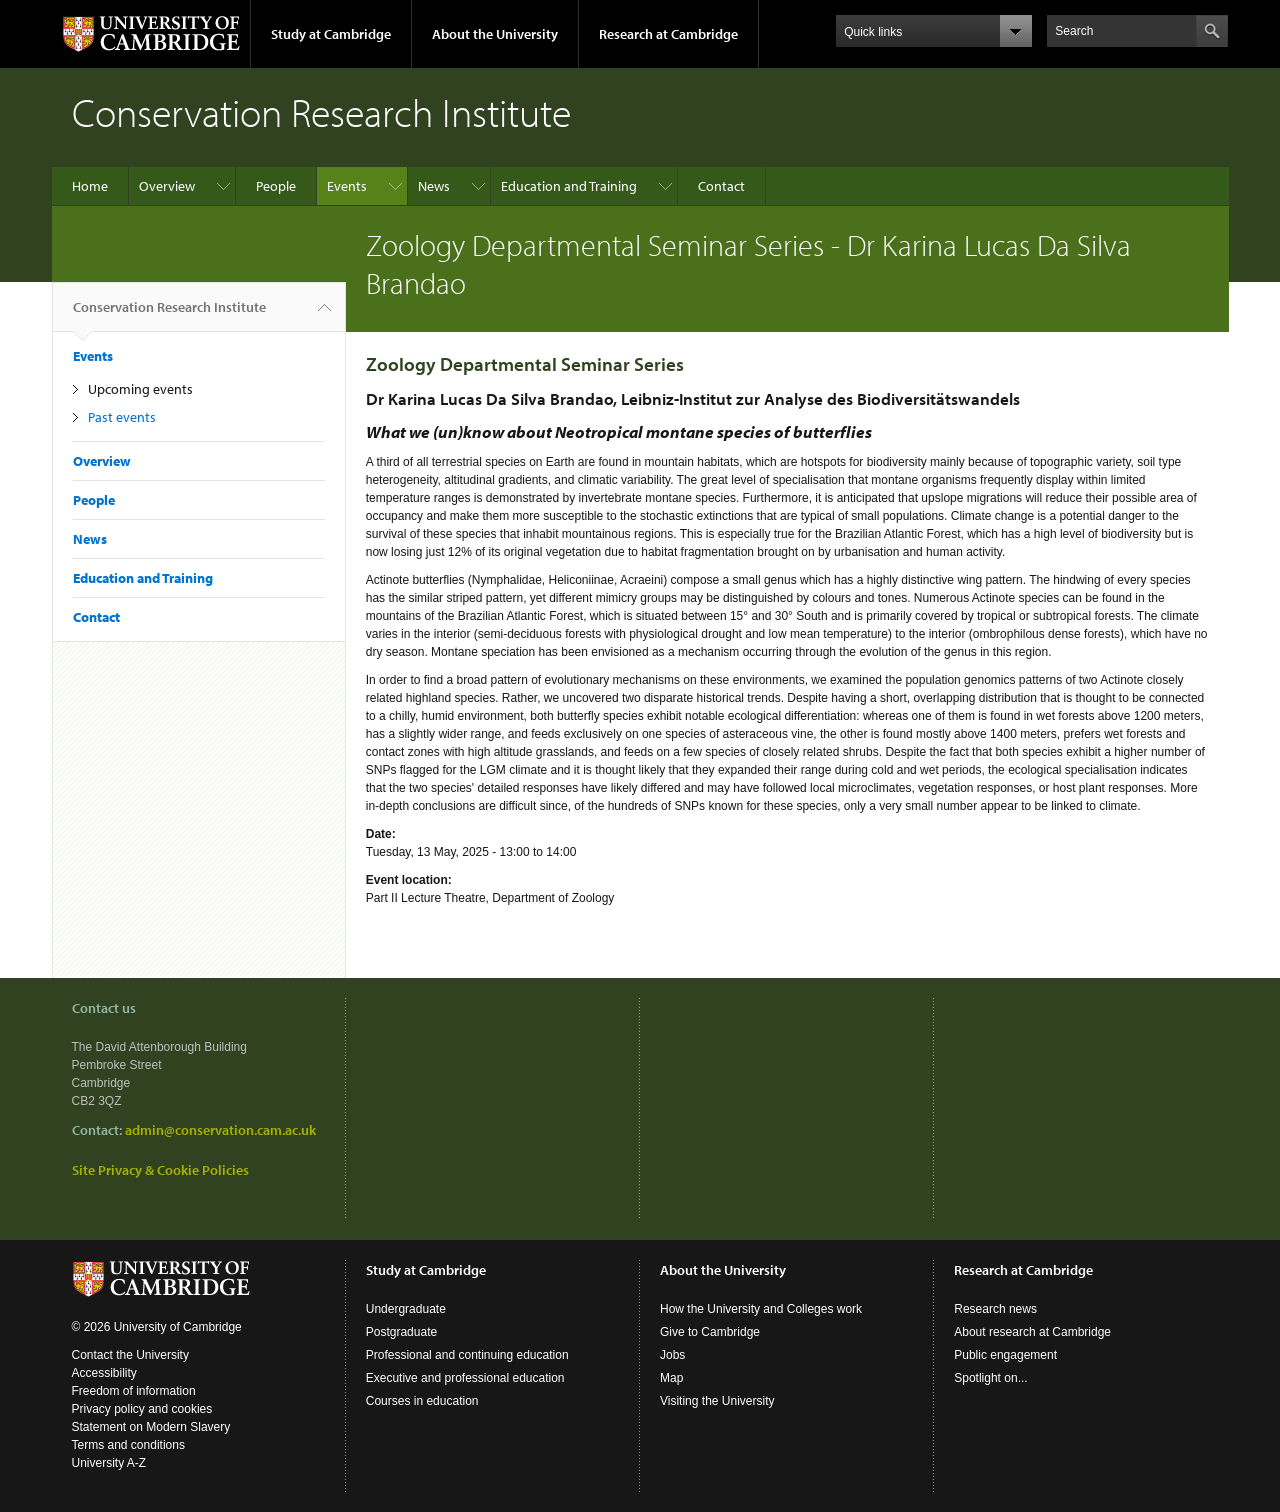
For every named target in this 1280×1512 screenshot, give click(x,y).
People (276, 186)
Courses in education (422, 1401)
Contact (721, 186)
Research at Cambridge (668, 34)
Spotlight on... (990, 1378)
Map (671, 1378)
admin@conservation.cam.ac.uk (220, 1130)
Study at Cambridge (331, 34)
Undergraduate (406, 1309)
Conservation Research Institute (169, 315)
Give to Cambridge (710, 1332)
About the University (495, 34)
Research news (995, 1309)
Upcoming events (140, 389)
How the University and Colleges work (761, 1309)
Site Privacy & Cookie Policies (160, 1170)
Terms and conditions (128, 1445)
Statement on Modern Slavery (151, 1427)
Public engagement (1005, 1355)
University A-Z (109, 1463)
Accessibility (104, 1373)
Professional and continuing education (467, 1355)
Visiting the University (717, 1401)
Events (347, 186)
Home (90, 186)
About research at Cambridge (1032, 1332)
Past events (122, 417)
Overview (167, 186)
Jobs (672, 1355)
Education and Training (569, 186)
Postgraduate (401, 1332)
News (434, 186)
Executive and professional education (465, 1378)
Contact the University (130, 1355)
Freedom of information (134, 1391)
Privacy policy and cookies (142, 1409)
